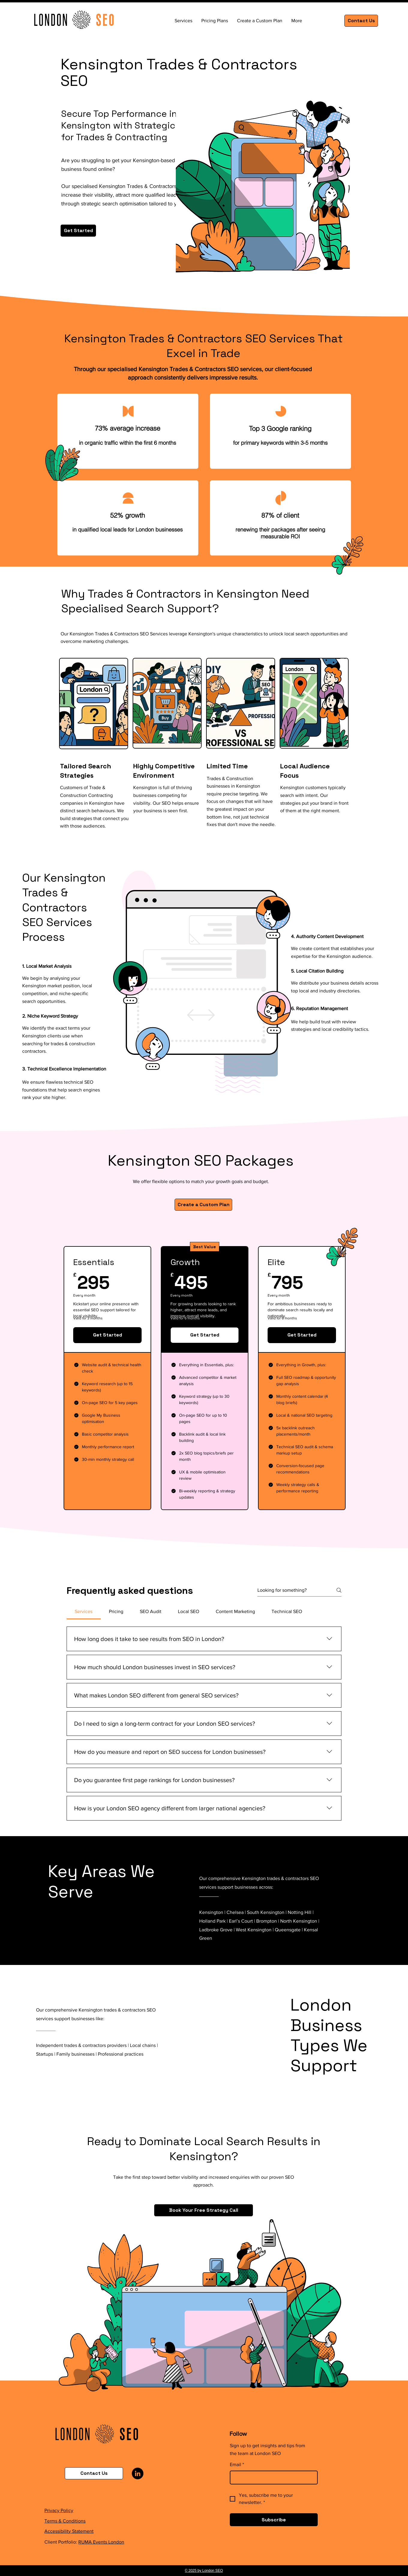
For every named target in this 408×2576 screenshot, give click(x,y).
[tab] (84, 1611)
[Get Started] (78, 231)
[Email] (272, 2477)
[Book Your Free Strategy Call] (203, 2210)
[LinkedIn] (137, 2473)
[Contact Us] (361, 21)
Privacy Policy (58, 2510)
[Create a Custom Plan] (203, 1205)
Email (237, 2465)
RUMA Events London (101, 2541)
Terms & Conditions (65, 2520)
